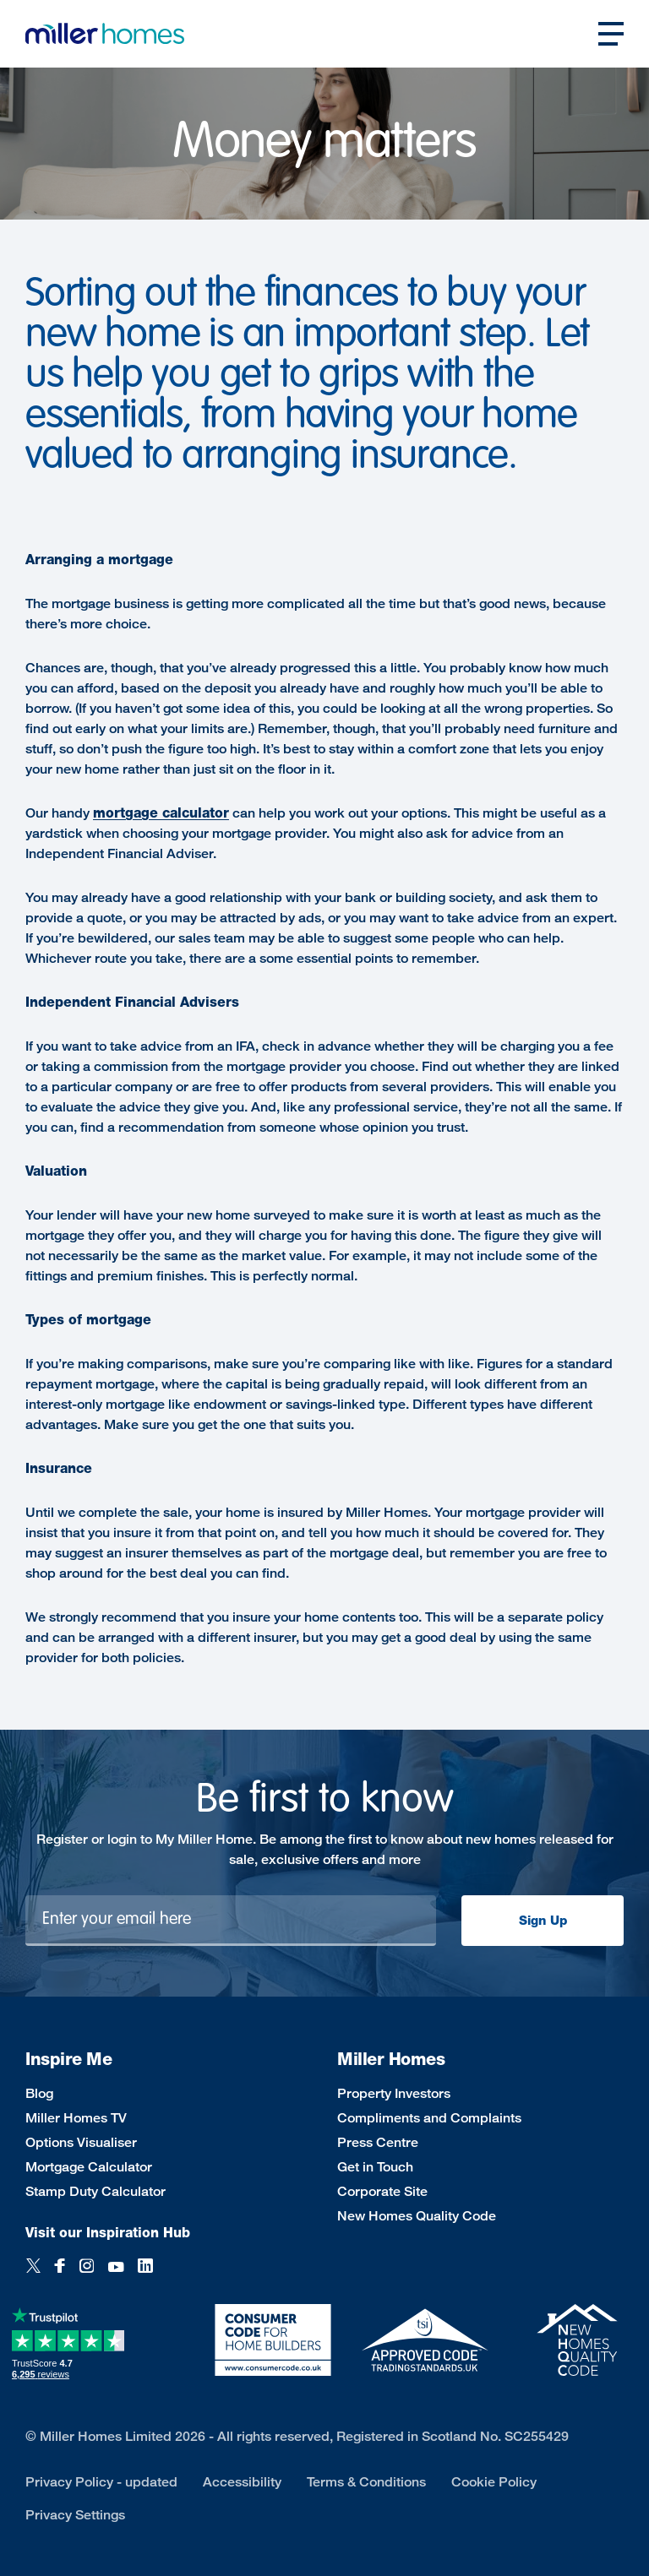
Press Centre (377, 2142)
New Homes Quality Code (416, 2216)
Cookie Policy (494, 2482)
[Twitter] (33, 2267)
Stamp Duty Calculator (95, 2191)
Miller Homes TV (76, 2118)
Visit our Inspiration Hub (107, 2233)
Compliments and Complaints (429, 2118)
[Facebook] (60, 2267)
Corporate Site (382, 2191)
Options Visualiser (81, 2142)
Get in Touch (375, 2167)
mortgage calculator (161, 813)
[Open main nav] (611, 33)
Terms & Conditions (366, 2482)
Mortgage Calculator (88, 2167)
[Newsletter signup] (230, 1920)
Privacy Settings (75, 2515)
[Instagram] (87, 2267)
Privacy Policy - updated (101, 2482)
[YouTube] (115, 2267)
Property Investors (393, 2093)
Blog (39, 2093)
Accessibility (242, 2482)
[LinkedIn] (145, 2267)
